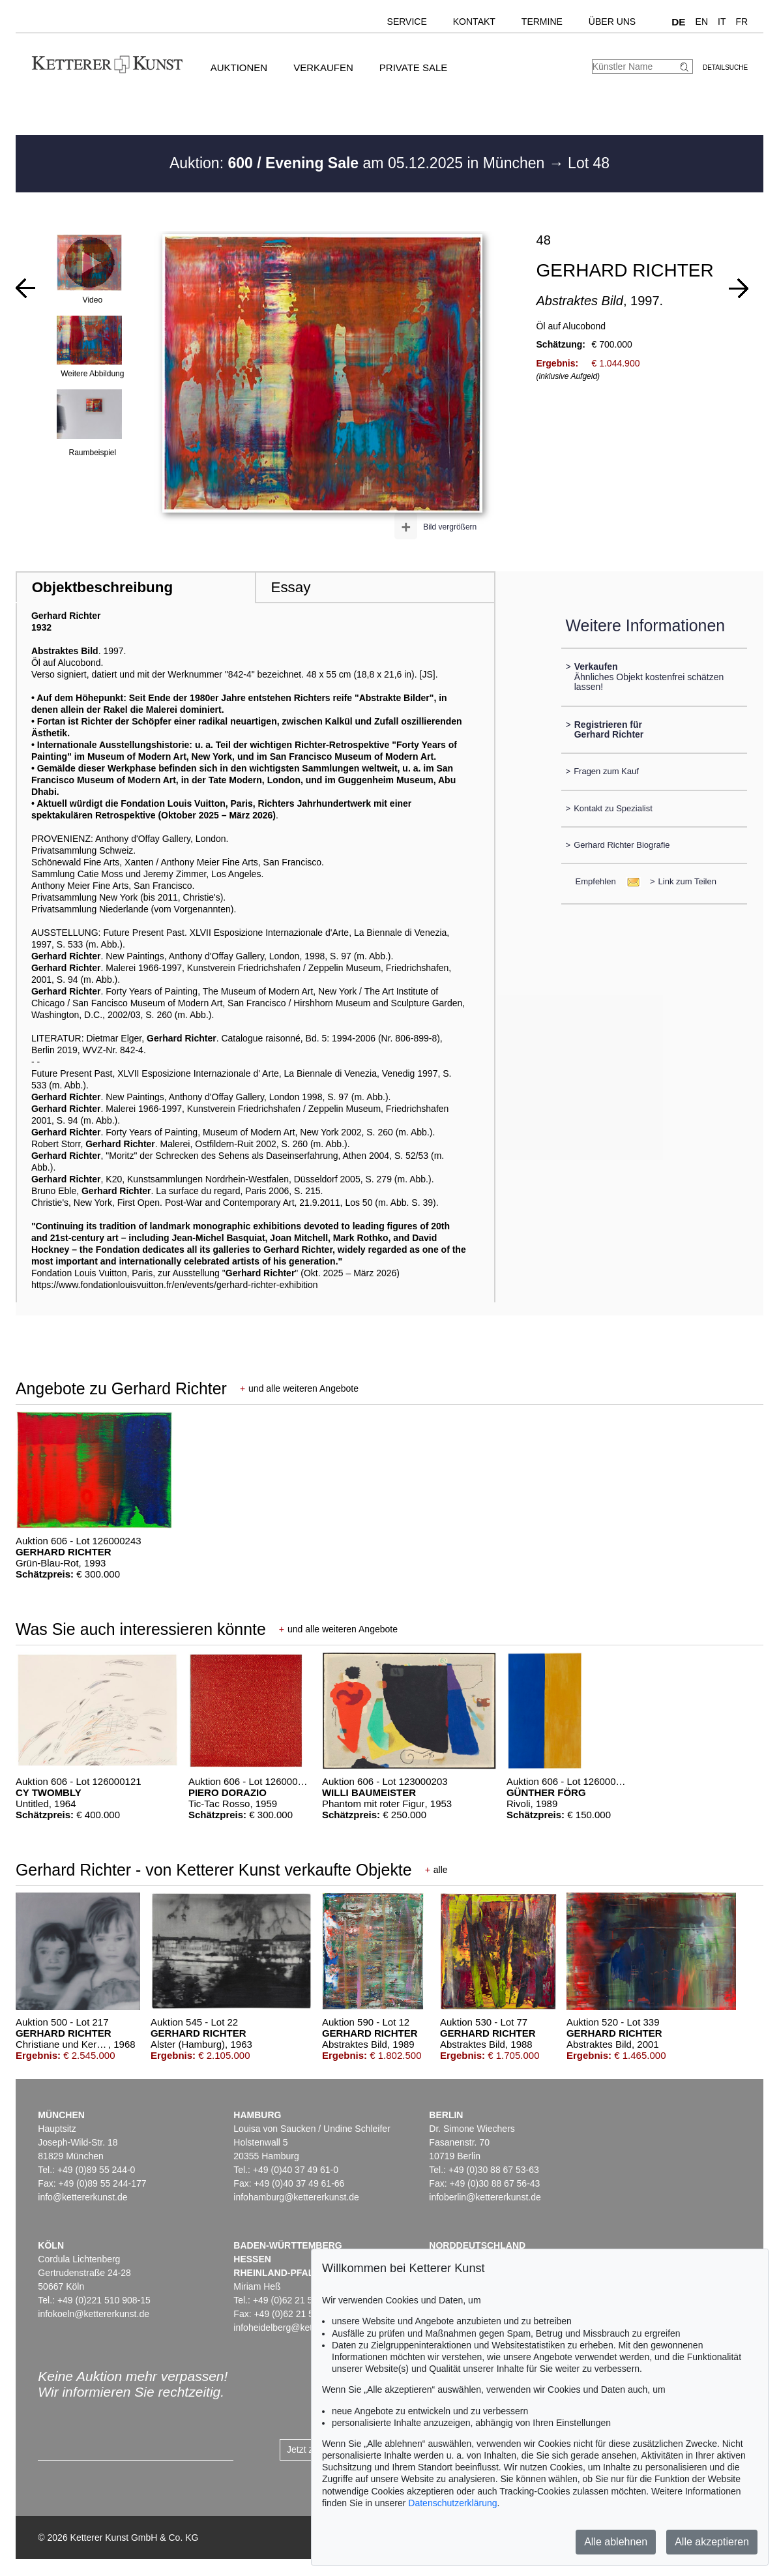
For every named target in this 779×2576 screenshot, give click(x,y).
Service (407, 21)
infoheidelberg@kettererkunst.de (299, 2327)
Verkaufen (323, 67)
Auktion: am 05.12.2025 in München (359, 163)
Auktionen (239, 67)
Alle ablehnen (615, 2541)
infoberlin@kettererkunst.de (484, 2197)
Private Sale (413, 67)
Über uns (612, 21)
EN (702, 21)
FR (742, 21)
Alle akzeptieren (712, 2541)
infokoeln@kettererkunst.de (93, 2314)
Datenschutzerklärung (452, 2503)
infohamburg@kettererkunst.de (296, 2197)
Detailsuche (725, 67)
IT (722, 21)
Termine (542, 21)
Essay (290, 587)
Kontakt (474, 21)
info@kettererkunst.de (82, 2197)
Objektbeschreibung (102, 587)
